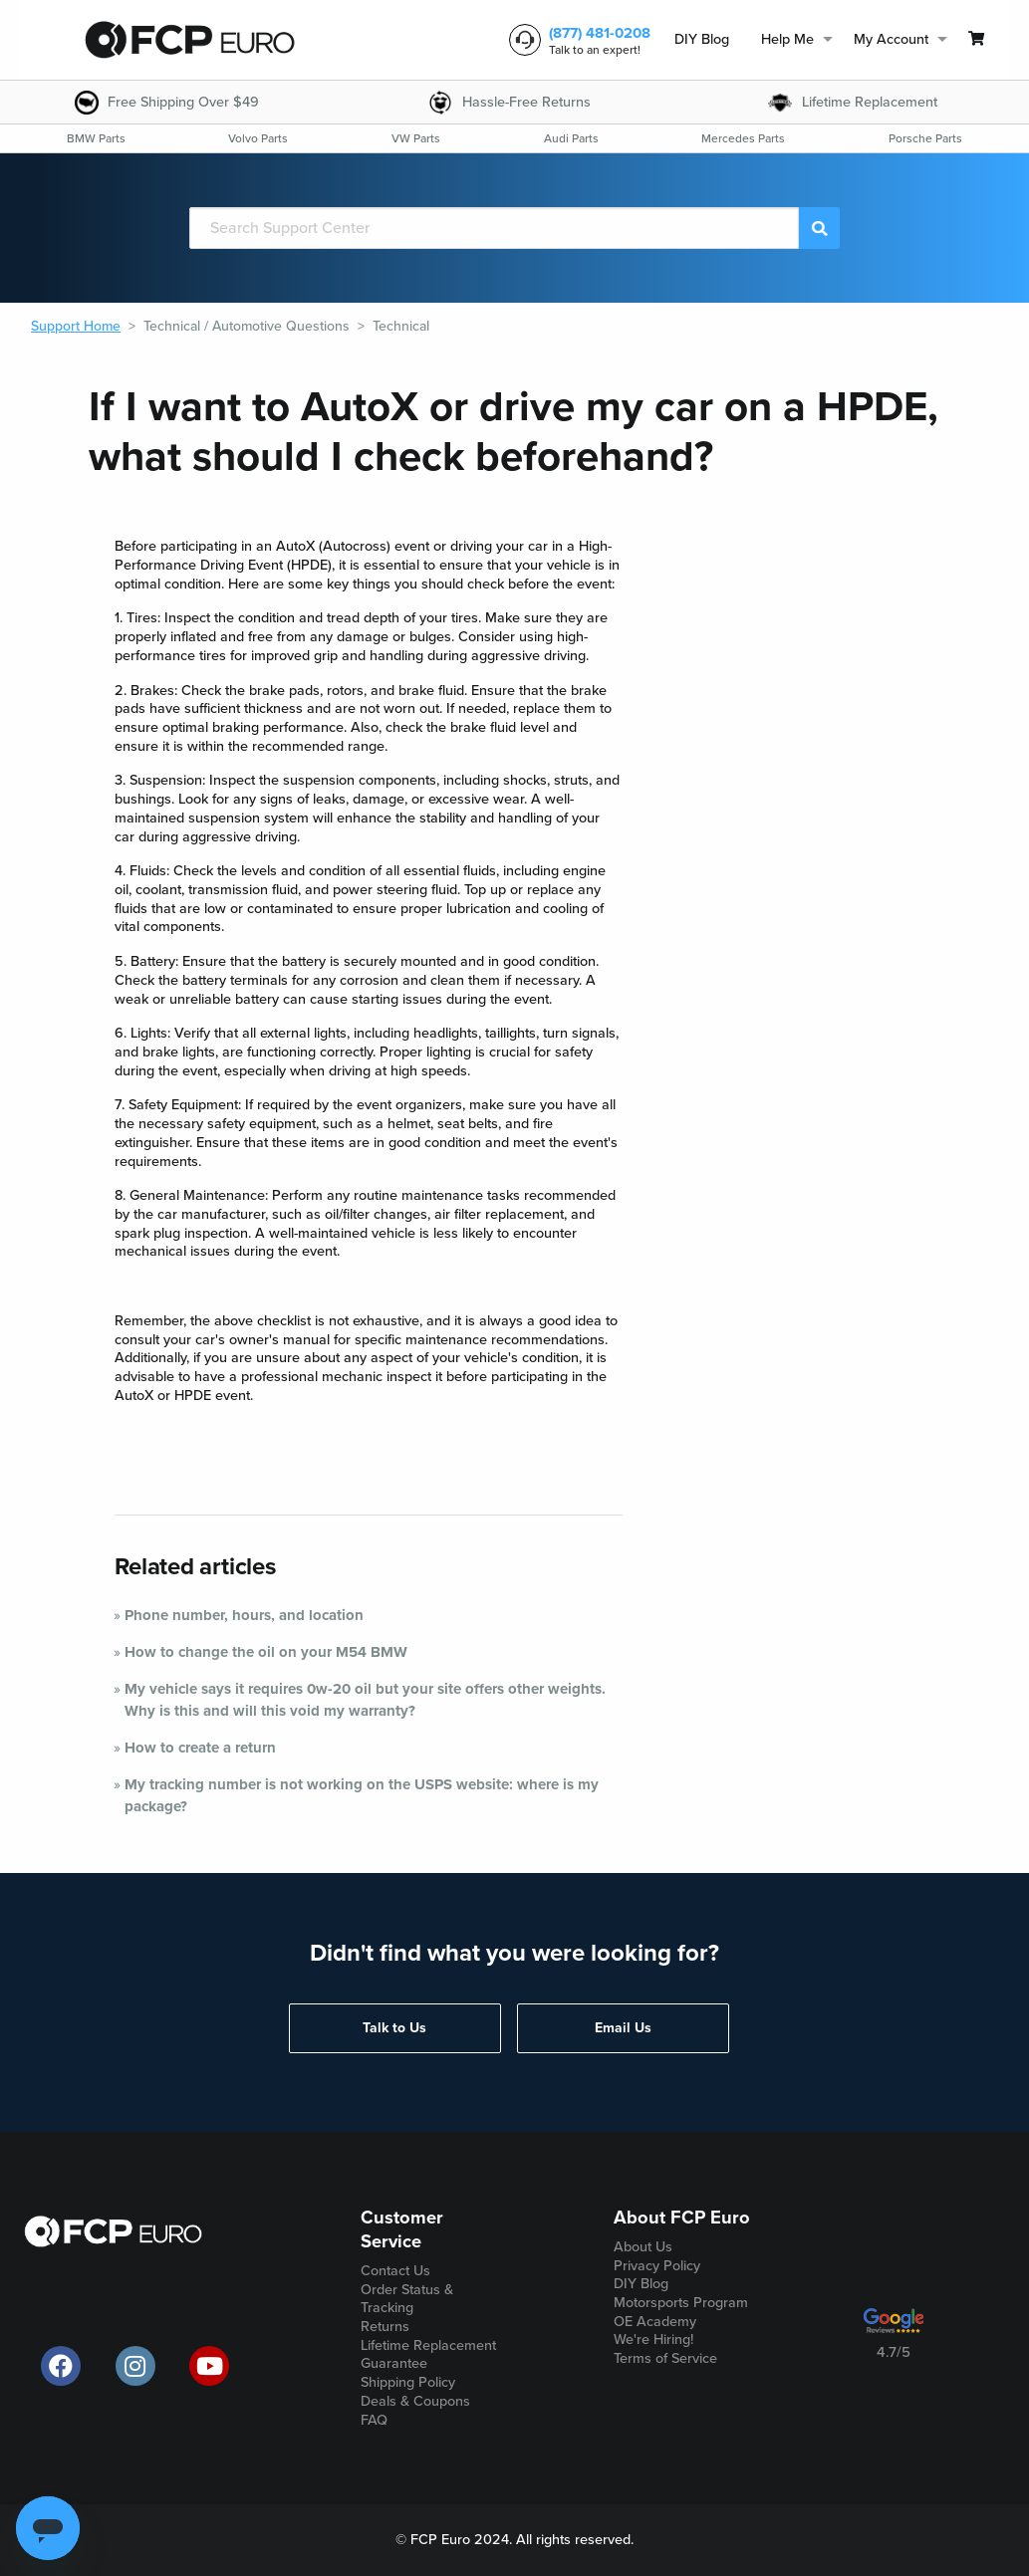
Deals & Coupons (415, 2401)
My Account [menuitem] (891, 39)
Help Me (787, 39)
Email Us (623, 2027)
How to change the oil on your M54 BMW (266, 1652)
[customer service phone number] (575, 40)
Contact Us (395, 2270)
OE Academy (655, 2321)
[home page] (190, 40)
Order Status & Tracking (407, 2299)
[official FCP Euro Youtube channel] (209, 2366)
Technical (401, 326)
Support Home (76, 326)
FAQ (374, 2420)
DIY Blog (701, 39)
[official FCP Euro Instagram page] (135, 2366)
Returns (385, 2326)
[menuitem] (701, 40)
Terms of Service (665, 2358)
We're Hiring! (653, 2339)
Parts (96, 138)
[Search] (494, 228)
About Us (643, 2246)
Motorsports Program (681, 2302)
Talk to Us (394, 2027)
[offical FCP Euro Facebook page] (61, 2366)
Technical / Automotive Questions (246, 326)
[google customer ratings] (893, 2328)
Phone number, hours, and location (244, 1615)
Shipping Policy (408, 2382)
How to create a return (200, 1747)
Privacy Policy (657, 2265)
